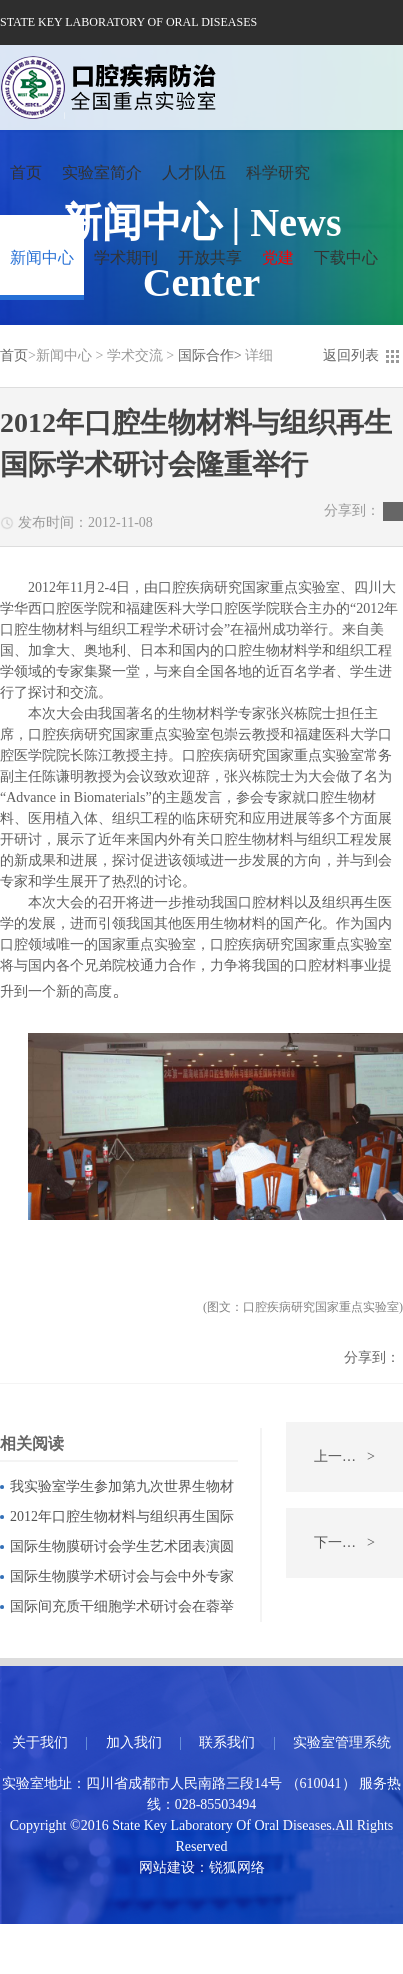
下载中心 (346, 257)
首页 (26, 172)
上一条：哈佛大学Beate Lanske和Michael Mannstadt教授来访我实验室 (358, 1457)
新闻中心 (42, 257)
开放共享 (210, 257)
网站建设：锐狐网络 (202, 1867)
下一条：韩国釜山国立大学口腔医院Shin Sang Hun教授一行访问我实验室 (358, 1543)
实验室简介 (102, 172)
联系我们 (227, 1742)
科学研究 (278, 172)
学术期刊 (126, 257)
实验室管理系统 (342, 1742)
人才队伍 (194, 172)
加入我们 (134, 1742)
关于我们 (40, 1742)
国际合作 (206, 355)
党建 (278, 257)
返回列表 (351, 355)
